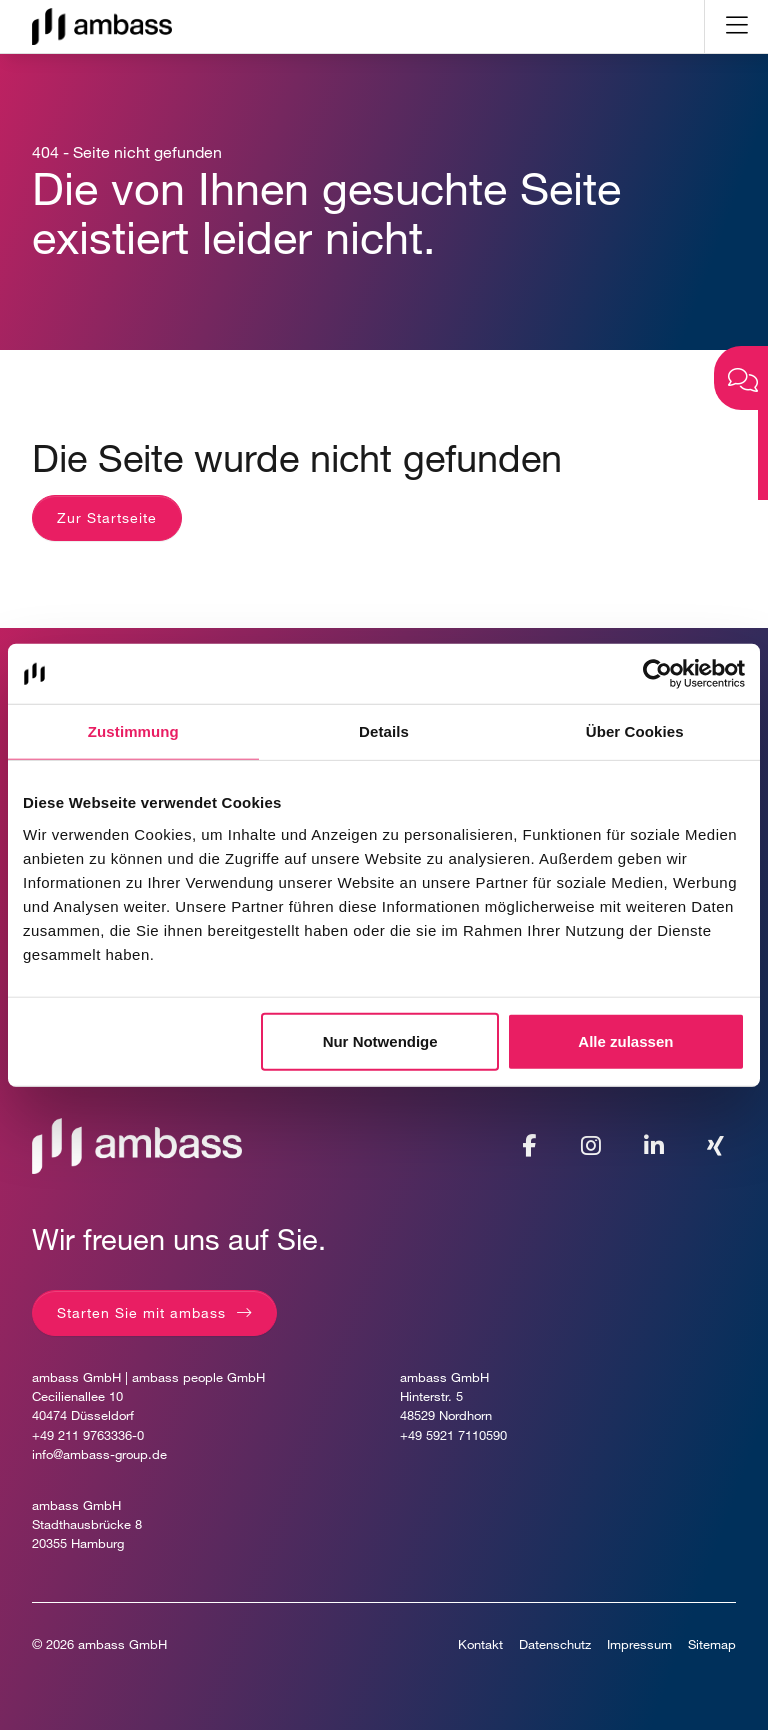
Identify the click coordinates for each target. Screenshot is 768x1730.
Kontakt (480, 1644)
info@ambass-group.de (99, 1454)
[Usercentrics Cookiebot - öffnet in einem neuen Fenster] (657, 674)
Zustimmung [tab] (133, 731)
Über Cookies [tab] (635, 731)
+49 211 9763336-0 (88, 1435)
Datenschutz (555, 1644)
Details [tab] (384, 731)
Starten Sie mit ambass (141, 1312)
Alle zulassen (625, 1040)
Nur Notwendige (380, 1040)
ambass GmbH (122, 1644)
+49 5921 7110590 (453, 1435)
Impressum (639, 1644)
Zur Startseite (107, 517)
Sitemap (712, 1644)
